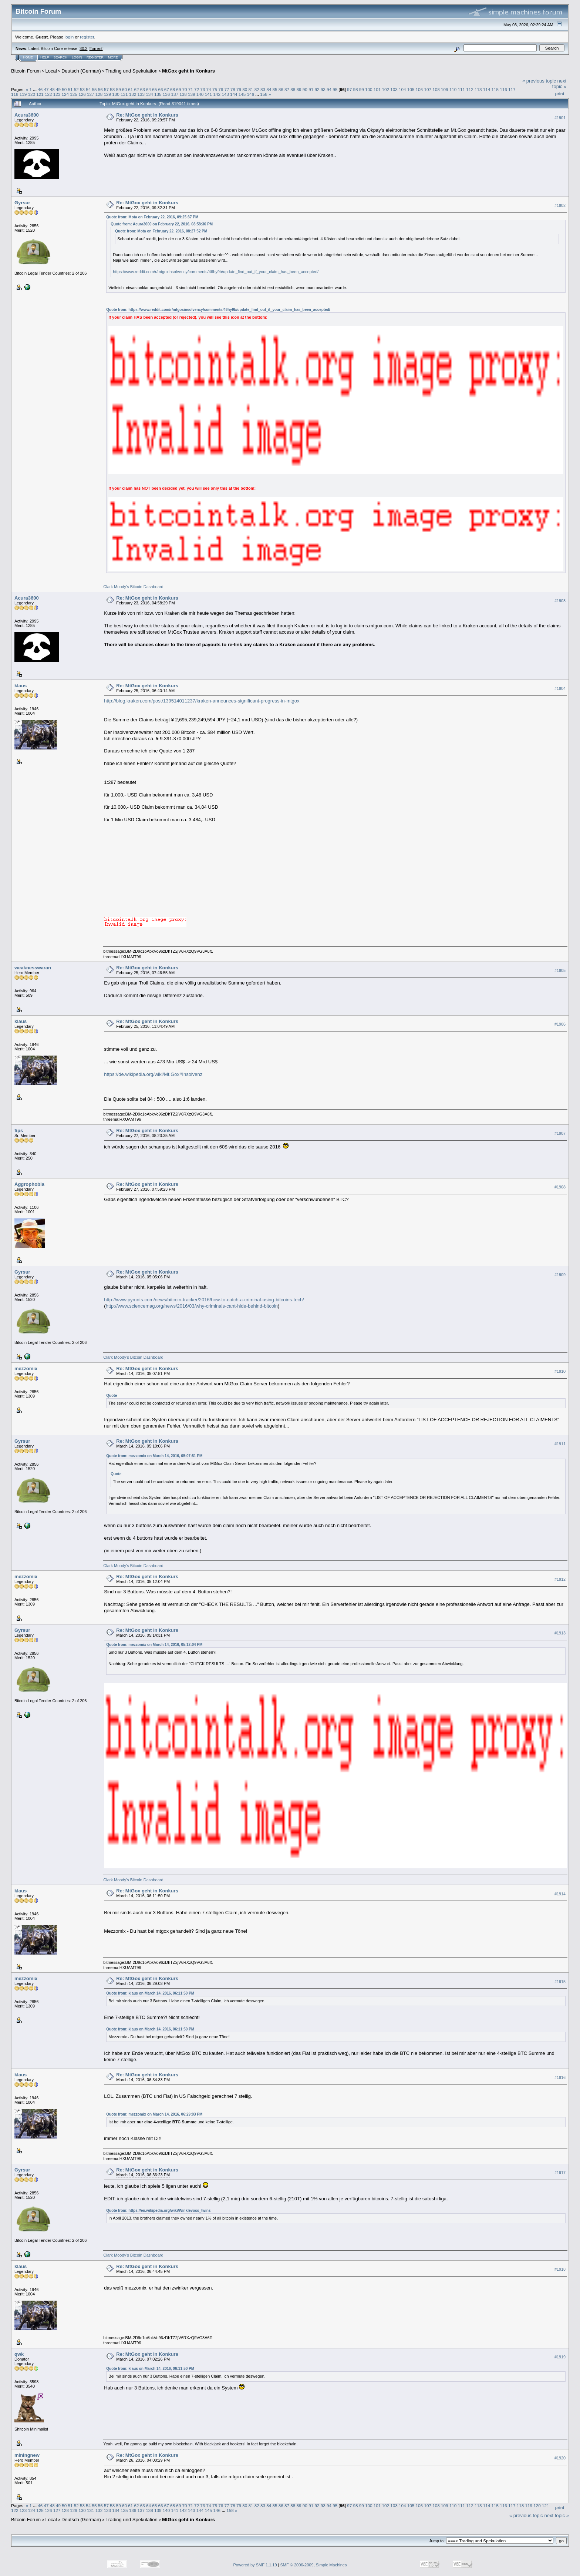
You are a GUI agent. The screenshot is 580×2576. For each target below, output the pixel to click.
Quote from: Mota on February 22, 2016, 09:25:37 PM (152, 217)
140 (200, 94)
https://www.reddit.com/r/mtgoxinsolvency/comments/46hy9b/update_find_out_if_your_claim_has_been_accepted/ (215, 271)
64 (148, 89)
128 (99, 94)
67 (166, 89)
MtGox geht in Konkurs (188, 71)
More (113, 57)
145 (242, 94)
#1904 (560, 688)
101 (377, 89)
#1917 (560, 2172)
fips (18, 1130)
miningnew (27, 2455)
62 (136, 89)
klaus (20, 685)
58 (112, 89)
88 (292, 89)
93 (323, 89)
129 (107, 94)
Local (51, 71)
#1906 (560, 1024)
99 (361, 89)
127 (90, 94)
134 (149, 94)
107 (427, 89)
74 (208, 89)
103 (394, 89)
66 (160, 89)
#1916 (560, 2077)
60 (124, 89)
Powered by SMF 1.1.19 (255, 2565)
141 (208, 94)
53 (82, 89)
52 (76, 89)
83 (262, 89)
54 (88, 89)
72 (196, 89)
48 (52, 89)
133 (141, 94)
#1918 (560, 2269)
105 (411, 89)
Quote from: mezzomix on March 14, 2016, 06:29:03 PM (154, 2114)
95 (335, 89)
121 (40, 94)
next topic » (559, 83)
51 (70, 89)
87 (286, 89)
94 (329, 89)
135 (158, 94)
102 (386, 89)
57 (106, 89)
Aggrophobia (29, 1184)
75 (214, 89)
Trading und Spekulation (131, 71)
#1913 (560, 1633)
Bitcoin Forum (26, 71)
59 (118, 89)
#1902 (560, 205)
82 (256, 89)
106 (419, 89)
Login (77, 57)
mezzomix (25, 1368)
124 (65, 94)
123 (57, 94)
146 (250, 94)
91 (310, 89)
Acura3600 (26, 115)
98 (355, 89)
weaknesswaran (32, 967)
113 (478, 89)
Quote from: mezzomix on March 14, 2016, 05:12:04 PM (154, 1645)
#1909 (560, 1274)
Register (95, 57)
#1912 (560, 1579)
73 (202, 89)
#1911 (560, 1444)
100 (368, 89)
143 (225, 94)
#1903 (560, 600)
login (69, 36)
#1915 (560, 1981)
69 (178, 89)
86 (281, 89)
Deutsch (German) (81, 71)
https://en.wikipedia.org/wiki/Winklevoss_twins (169, 2210)
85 (275, 89)
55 (94, 89)
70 (184, 89)
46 (40, 89)
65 (154, 89)
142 (216, 94)
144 (233, 94)
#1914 (560, 1894)
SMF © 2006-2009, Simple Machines (313, 2565)
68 (172, 89)
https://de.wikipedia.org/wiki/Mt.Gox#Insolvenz (153, 1074)
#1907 (560, 1133)
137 (175, 94)
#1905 (560, 970)
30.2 (83, 48)
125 (73, 94)
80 (244, 89)
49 (58, 89)
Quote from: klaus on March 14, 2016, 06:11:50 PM (150, 1993)
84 (268, 89)
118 (14, 94)
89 (299, 89)
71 (190, 89)
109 (444, 89)
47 (46, 89)
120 (32, 94)
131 (124, 94)
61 (130, 89)
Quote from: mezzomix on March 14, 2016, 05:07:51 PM (154, 1456)
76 (220, 89)
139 (191, 94)
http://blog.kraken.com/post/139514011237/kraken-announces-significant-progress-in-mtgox (201, 701)
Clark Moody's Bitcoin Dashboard (133, 586)
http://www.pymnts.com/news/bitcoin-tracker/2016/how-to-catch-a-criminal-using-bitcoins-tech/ (204, 1299)
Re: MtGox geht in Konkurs (147, 115)
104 (402, 89)
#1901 (560, 117)
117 (512, 89)
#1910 (560, 1371)
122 (48, 94)
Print (559, 93)
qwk (19, 2354)
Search (61, 57)
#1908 (560, 1187)
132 (132, 94)
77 (226, 89)
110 (453, 89)
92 (316, 89)
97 (349, 89)
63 (142, 89)
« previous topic (539, 81)
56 (100, 89)
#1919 (560, 2357)
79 (238, 89)
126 (82, 94)
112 (469, 89)
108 (436, 89)
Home (28, 57)
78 (232, 89)
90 (305, 89)
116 (503, 89)
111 (461, 89)
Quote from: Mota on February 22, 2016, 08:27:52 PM (161, 231)
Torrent (96, 48)
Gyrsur (22, 202)
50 (64, 89)
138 (183, 94)
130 (115, 94)
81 (250, 89)
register (87, 36)
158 (263, 94)
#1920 (560, 2458)
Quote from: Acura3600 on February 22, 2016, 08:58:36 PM (162, 224)
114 (486, 89)
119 (23, 94)
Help (44, 57)
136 (166, 94)
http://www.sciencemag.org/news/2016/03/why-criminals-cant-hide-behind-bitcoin (192, 1306)
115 (495, 89)
